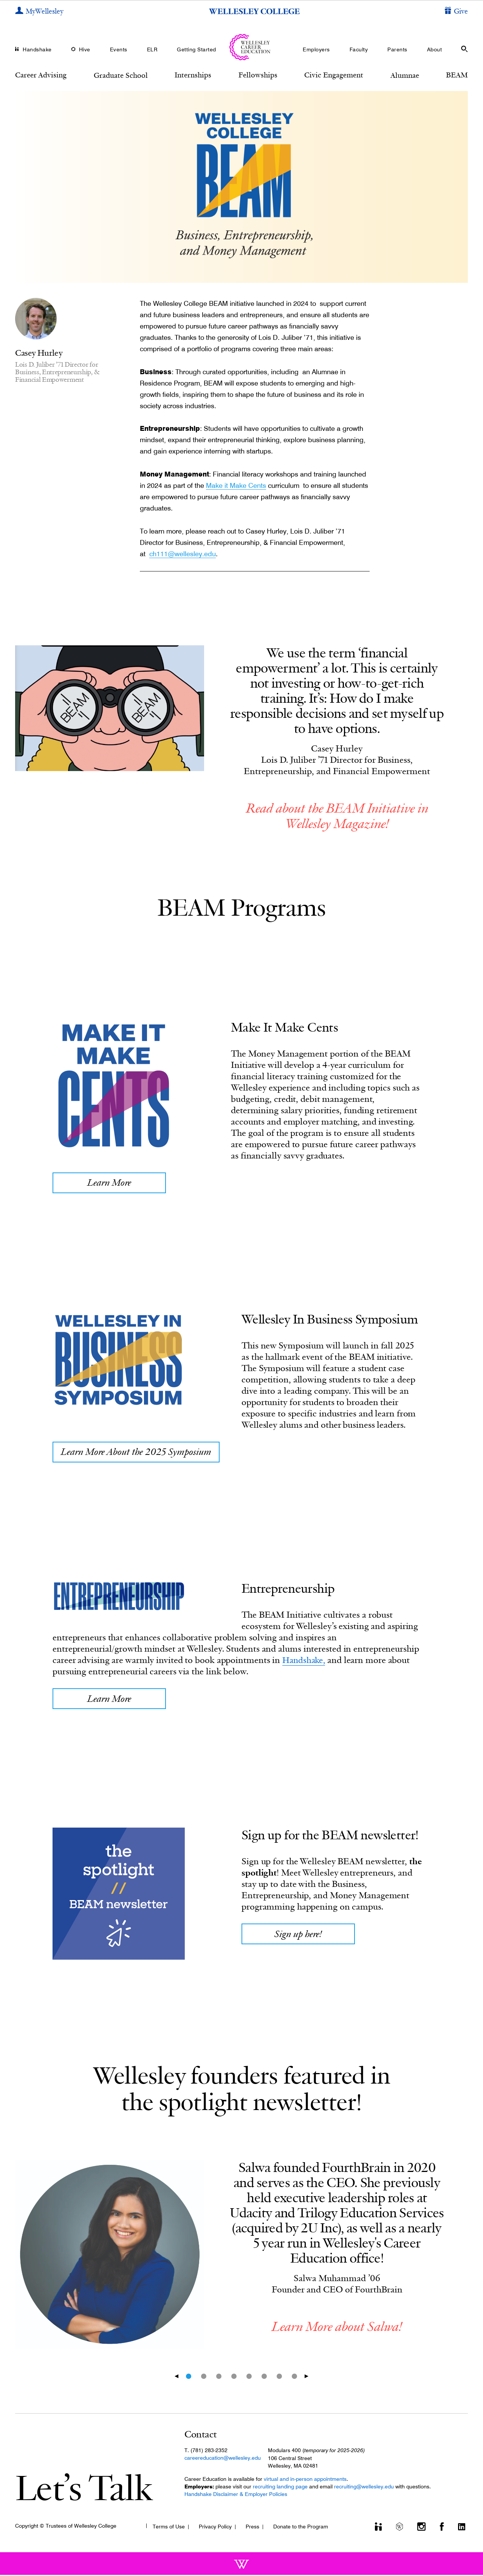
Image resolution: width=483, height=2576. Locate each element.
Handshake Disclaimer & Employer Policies (235, 2495)
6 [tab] (264, 2377)
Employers (316, 49)
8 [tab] (294, 2377)
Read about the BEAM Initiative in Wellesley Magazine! (337, 815)
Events (118, 49)
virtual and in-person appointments (305, 2480)
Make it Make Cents (236, 485)
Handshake (37, 49)
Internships (193, 74)
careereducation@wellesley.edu (222, 2459)
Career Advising (41, 74)
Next (308, 2377)
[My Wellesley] (39, 11)
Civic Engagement (333, 74)
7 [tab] (279, 2377)
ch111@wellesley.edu (182, 554)
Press (252, 2527)
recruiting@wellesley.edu (364, 2488)
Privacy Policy (215, 2527)
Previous (174, 2377)
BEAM (457, 74)
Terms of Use (169, 2527)
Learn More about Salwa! (337, 2327)
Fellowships (257, 74)
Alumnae (404, 75)
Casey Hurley (38, 352)
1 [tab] (188, 2377)
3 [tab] (218, 2377)
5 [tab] (249, 2377)
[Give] (456, 11)
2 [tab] (203, 2377)
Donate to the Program (300, 2527)
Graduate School (121, 75)
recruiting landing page (280, 2488)
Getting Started (196, 49)
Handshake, (304, 1660)
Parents (397, 49)
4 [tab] (234, 2377)
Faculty (359, 49)
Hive (84, 49)
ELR (152, 49)
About (434, 49)
